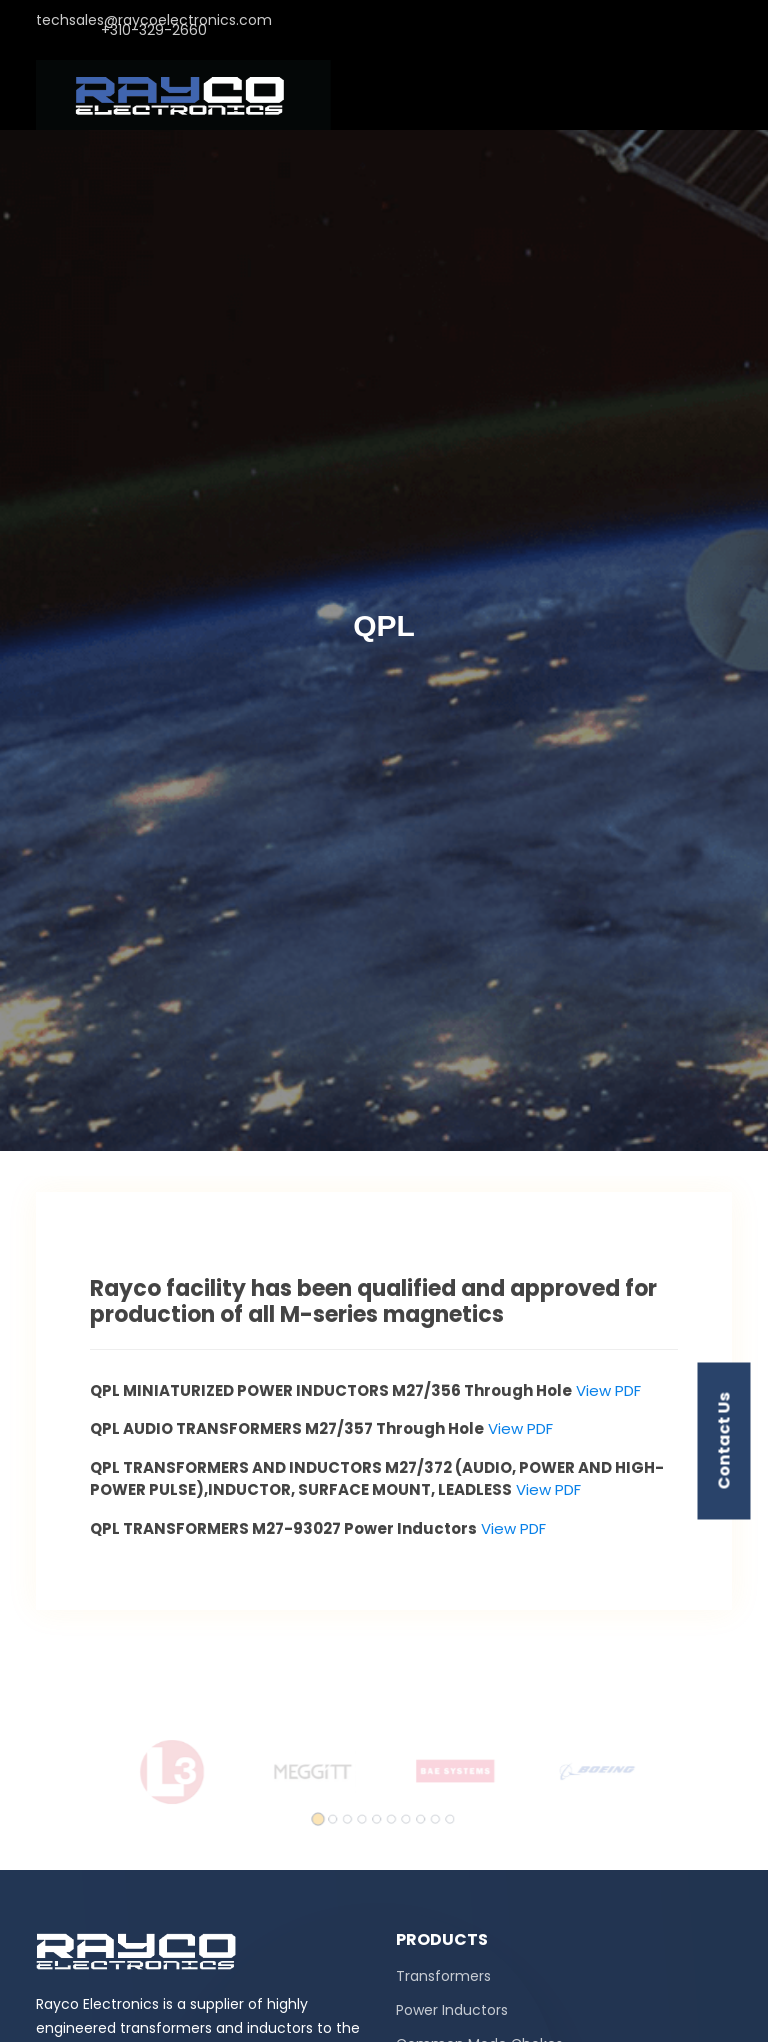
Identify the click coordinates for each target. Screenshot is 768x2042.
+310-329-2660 (154, 35)
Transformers (443, 1976)
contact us (724, 1441)
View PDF (606, 1390)
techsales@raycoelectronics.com (154, 25)
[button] (326, 1812)
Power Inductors (452, 2010)
